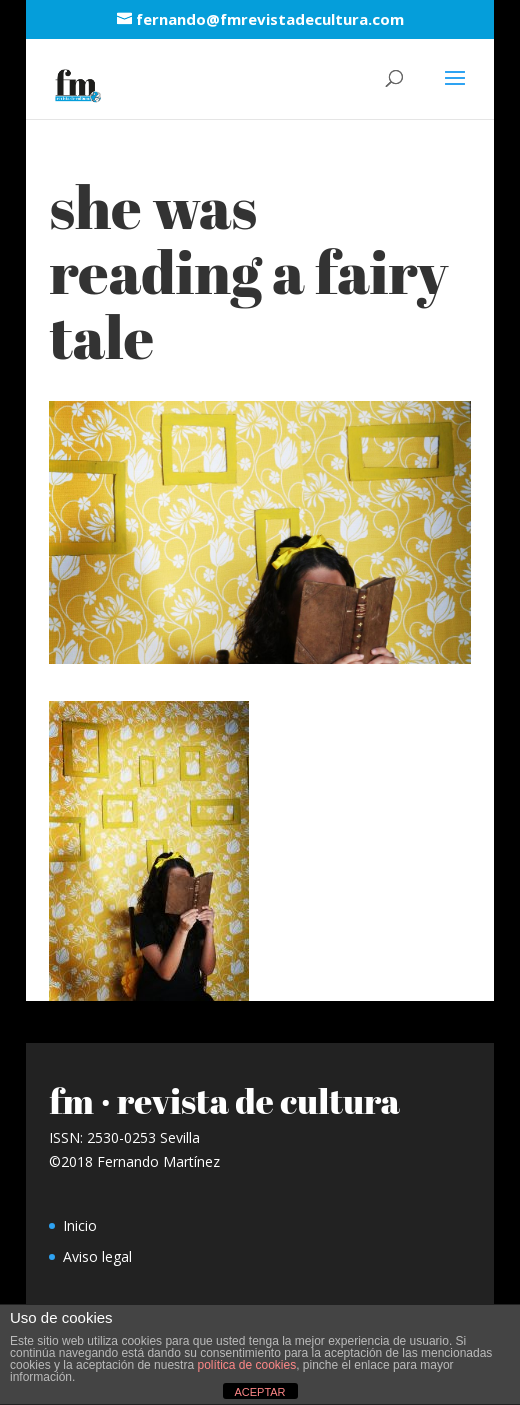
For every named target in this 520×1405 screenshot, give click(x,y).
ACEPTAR (259, 1392)
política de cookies (246, 1365)
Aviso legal (97, 1256)
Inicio (80, 1225)
